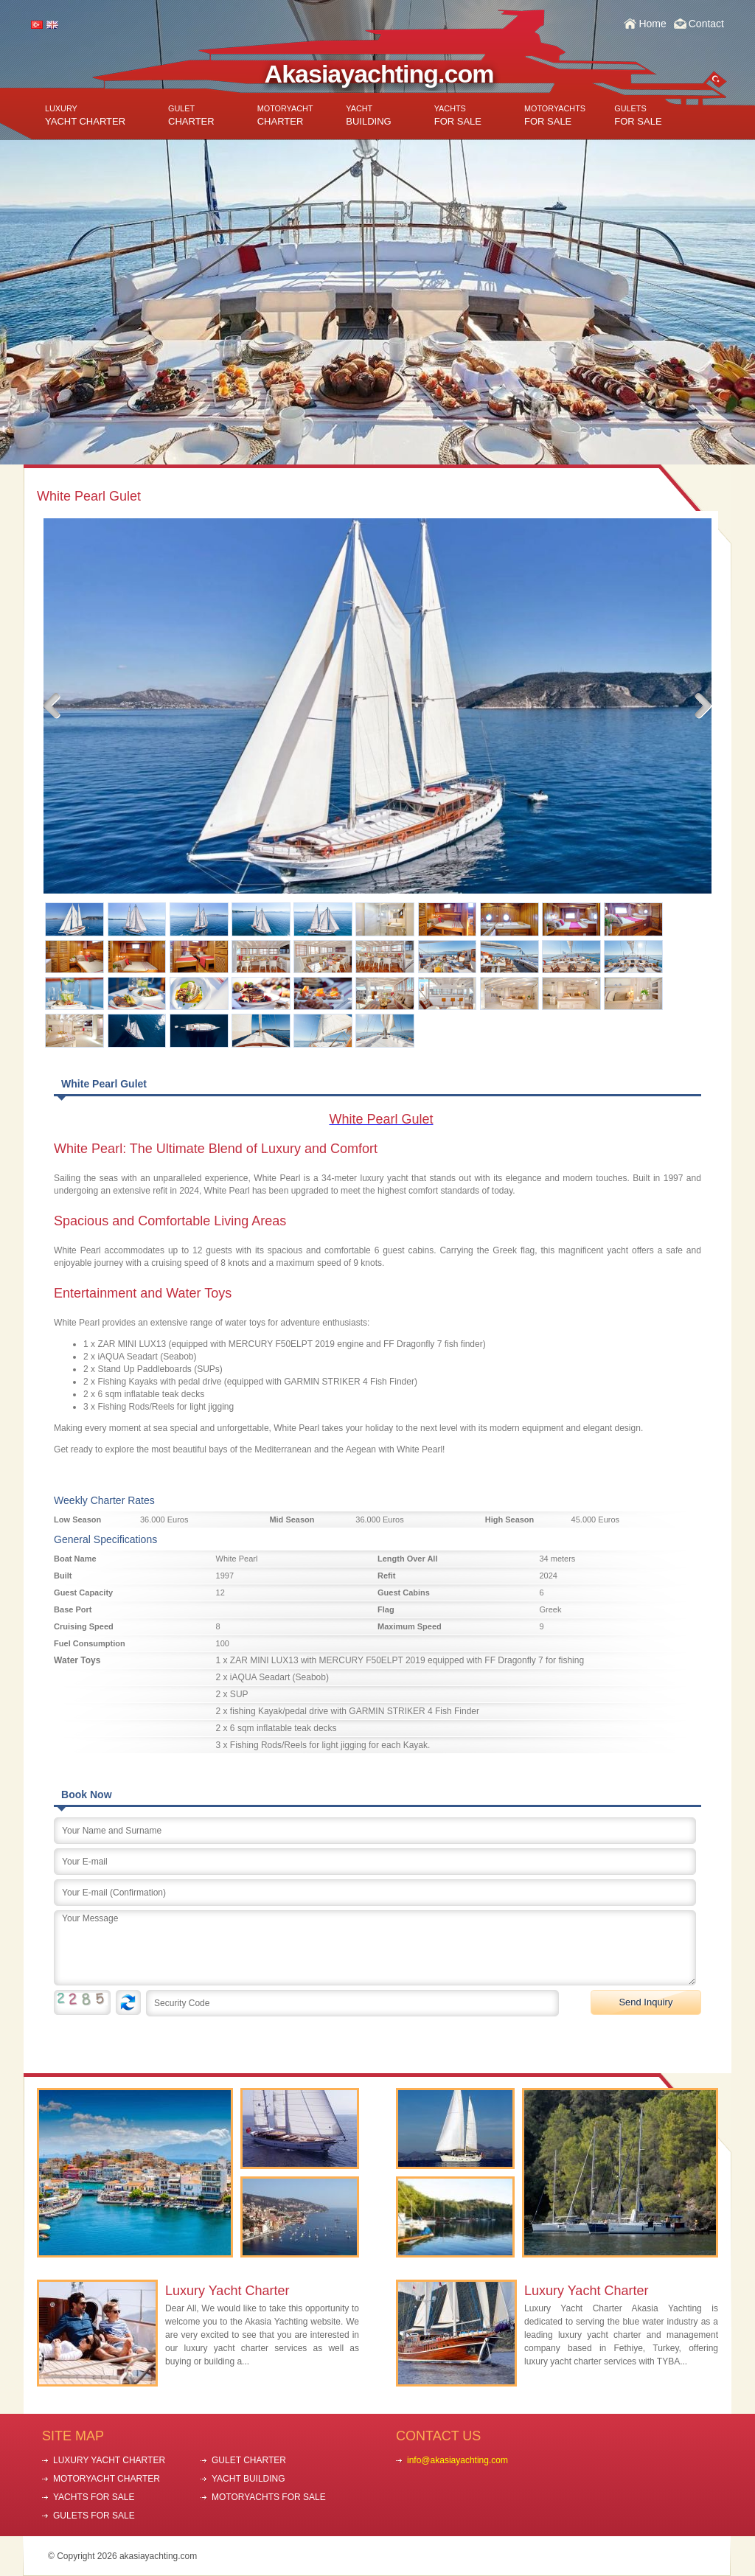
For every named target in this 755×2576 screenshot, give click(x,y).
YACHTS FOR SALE (93, 2497)
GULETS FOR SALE (94, 2515)
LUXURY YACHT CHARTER (109, 2460)
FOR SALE (457, 115)
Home (652, 23)
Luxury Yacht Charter (227, 2290)
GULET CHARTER (249, 2460)
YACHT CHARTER (85, 115)
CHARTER (191, 115)
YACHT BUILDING (248, 2479)
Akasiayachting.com (379, 74)
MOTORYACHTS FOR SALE (269, 2497)
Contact (706, 23)
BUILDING (368, 115)
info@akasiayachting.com (457, 2460)
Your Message (375, 1947)
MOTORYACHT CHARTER (106, 2479)
